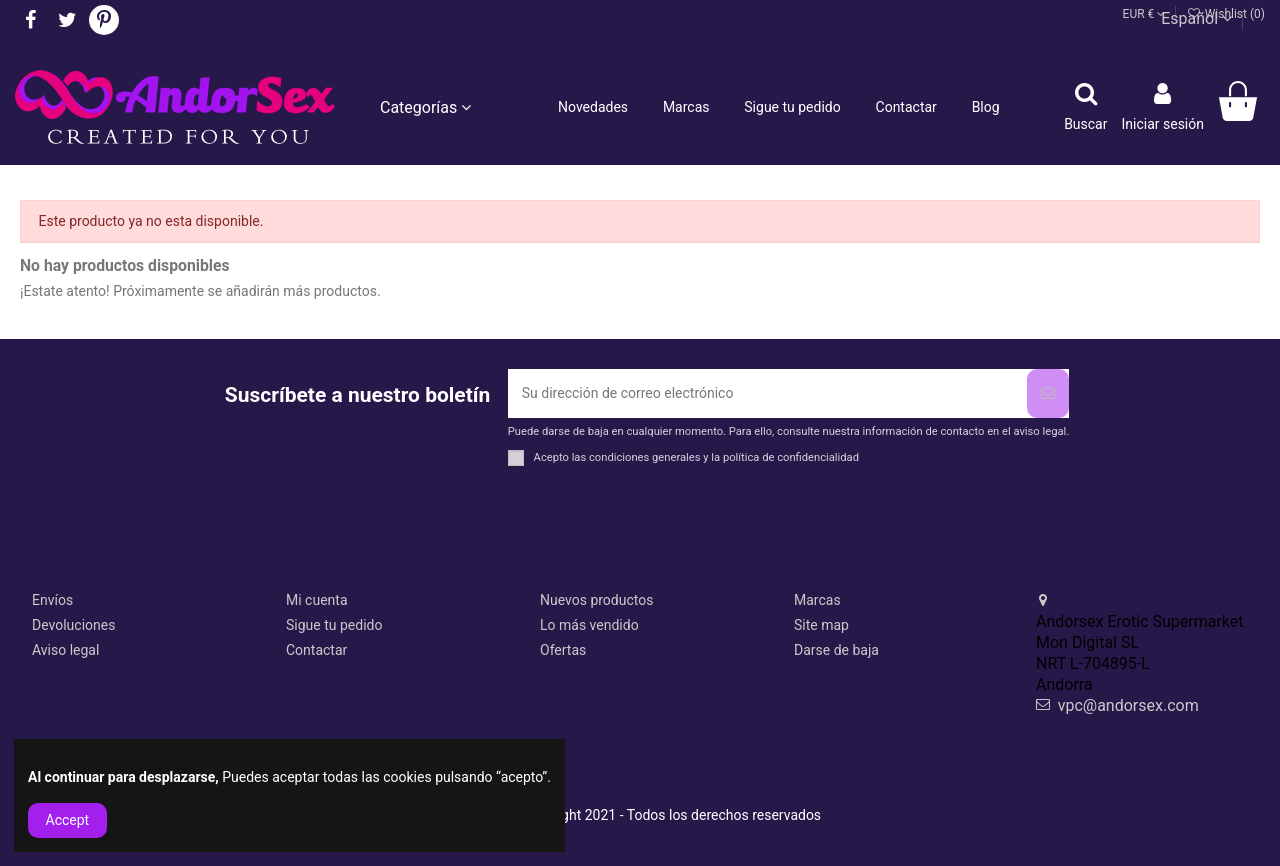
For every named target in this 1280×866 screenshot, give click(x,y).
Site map (821, 625)
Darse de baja (836, 650)
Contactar (316, 650)
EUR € (1144, 14)
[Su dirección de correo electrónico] (767, 393)
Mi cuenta (317, 600)
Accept (68, 820)
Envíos (52, 600)
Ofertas (563, 650)
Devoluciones (73, 625)
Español (1196, 18)
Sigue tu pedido (334, 625)
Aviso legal (65, 650)
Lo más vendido (589, 625)
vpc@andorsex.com (1128, 705)
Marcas (817, 600)
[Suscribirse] (1048, 393)
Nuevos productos (596, 600)
